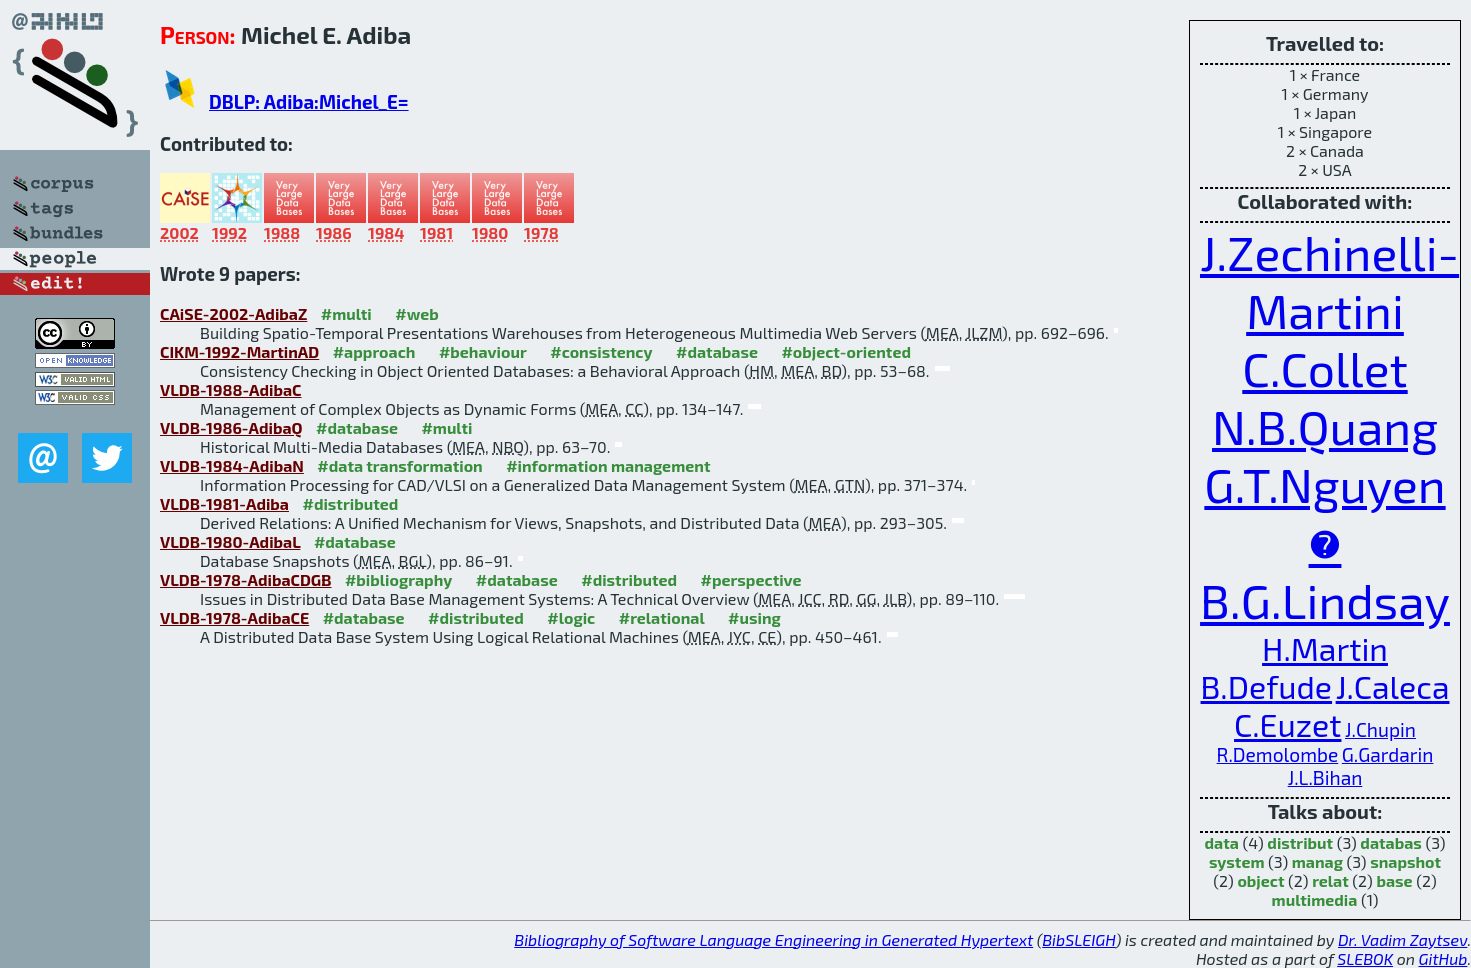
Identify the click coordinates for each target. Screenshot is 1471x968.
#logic (571, 617)
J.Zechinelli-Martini (1329, 281)
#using (754, 617)
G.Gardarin (1388, 754)
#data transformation (399, 465)
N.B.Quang (1325, 426)
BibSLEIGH (1078, 939)
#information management (608, 465)
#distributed (350, 503)
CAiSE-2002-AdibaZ (233, 313)
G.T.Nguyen (1324, 484)
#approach (374, 351)
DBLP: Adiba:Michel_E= (309, 101)
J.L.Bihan (1325, 777)
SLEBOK (1365, 958)
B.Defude (1267, 686)
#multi (346, 313)
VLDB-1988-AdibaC (230, 389)
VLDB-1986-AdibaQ (231, 427)
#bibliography (398, 579)
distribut (1300, 842)
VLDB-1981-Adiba (224, 503)
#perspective (751, 579)
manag (1317, 861)
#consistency (601, 351)
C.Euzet (1287, 724)
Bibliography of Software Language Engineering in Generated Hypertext (773, 939)
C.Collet (1324, 368)
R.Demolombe (1278, 754)
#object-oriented (846, 351)
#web (416, 313)
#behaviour (483, 351)
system (1237, 861)
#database (717, 351)
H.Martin (1325, 648)
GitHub (1443, 958)
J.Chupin (1380, 729)
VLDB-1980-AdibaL (230, 541)
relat (1330, 880)
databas (1390, 842)
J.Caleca (1393, 686)
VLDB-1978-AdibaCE (234, 617)
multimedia (1315, 899)
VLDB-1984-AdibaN (232, 465)
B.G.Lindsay (1325, 600)
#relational (662, 617)
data (1222, 842)
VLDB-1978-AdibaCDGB (245, 579)
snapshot (1405, 861)
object (1260, 880)
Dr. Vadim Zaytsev (1402, 939)
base (1394, 880)
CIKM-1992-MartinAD (239, 351)
